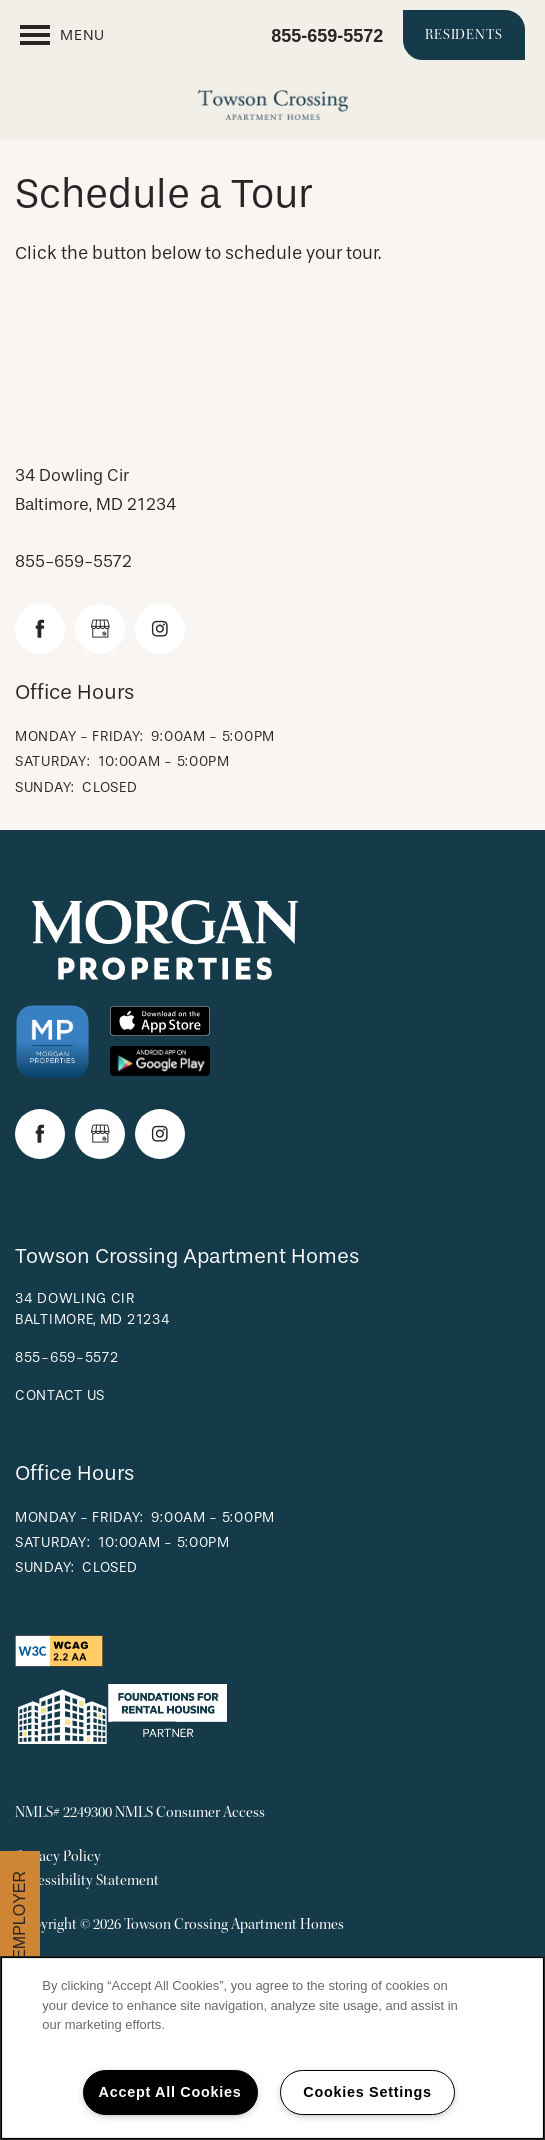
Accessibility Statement (87, 1880)
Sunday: (45, 787)
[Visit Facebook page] (40, 629)
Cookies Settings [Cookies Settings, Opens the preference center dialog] (367, 2092)
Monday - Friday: (79, 736)
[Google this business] (100, 629)
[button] (464, 35)
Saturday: (52, 761)
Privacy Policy (58, 1856)
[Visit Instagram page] (160, 629)
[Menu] (62, 35)
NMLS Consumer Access (190, 1812)
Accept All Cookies (170, 2092)
